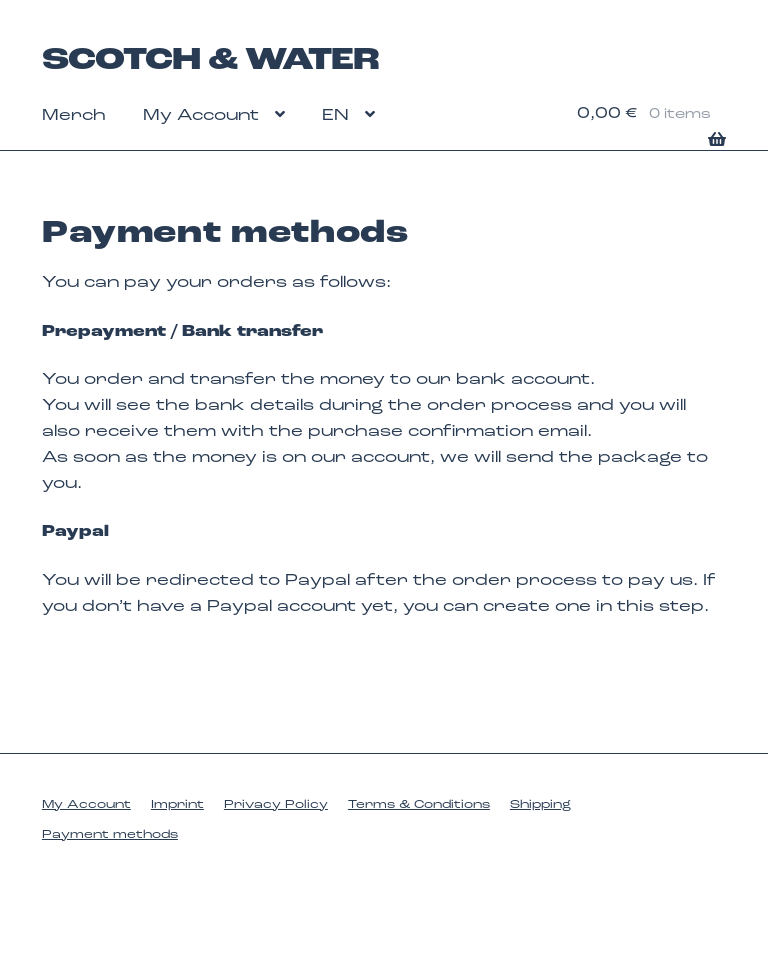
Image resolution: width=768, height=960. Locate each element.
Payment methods (110, 835)
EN (335, 116)
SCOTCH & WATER (210, 61)
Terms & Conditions (419, 805)
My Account (201, 116)
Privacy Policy (276, 805)
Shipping (540, 805)
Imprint (177, 805)
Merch (74, 116)
